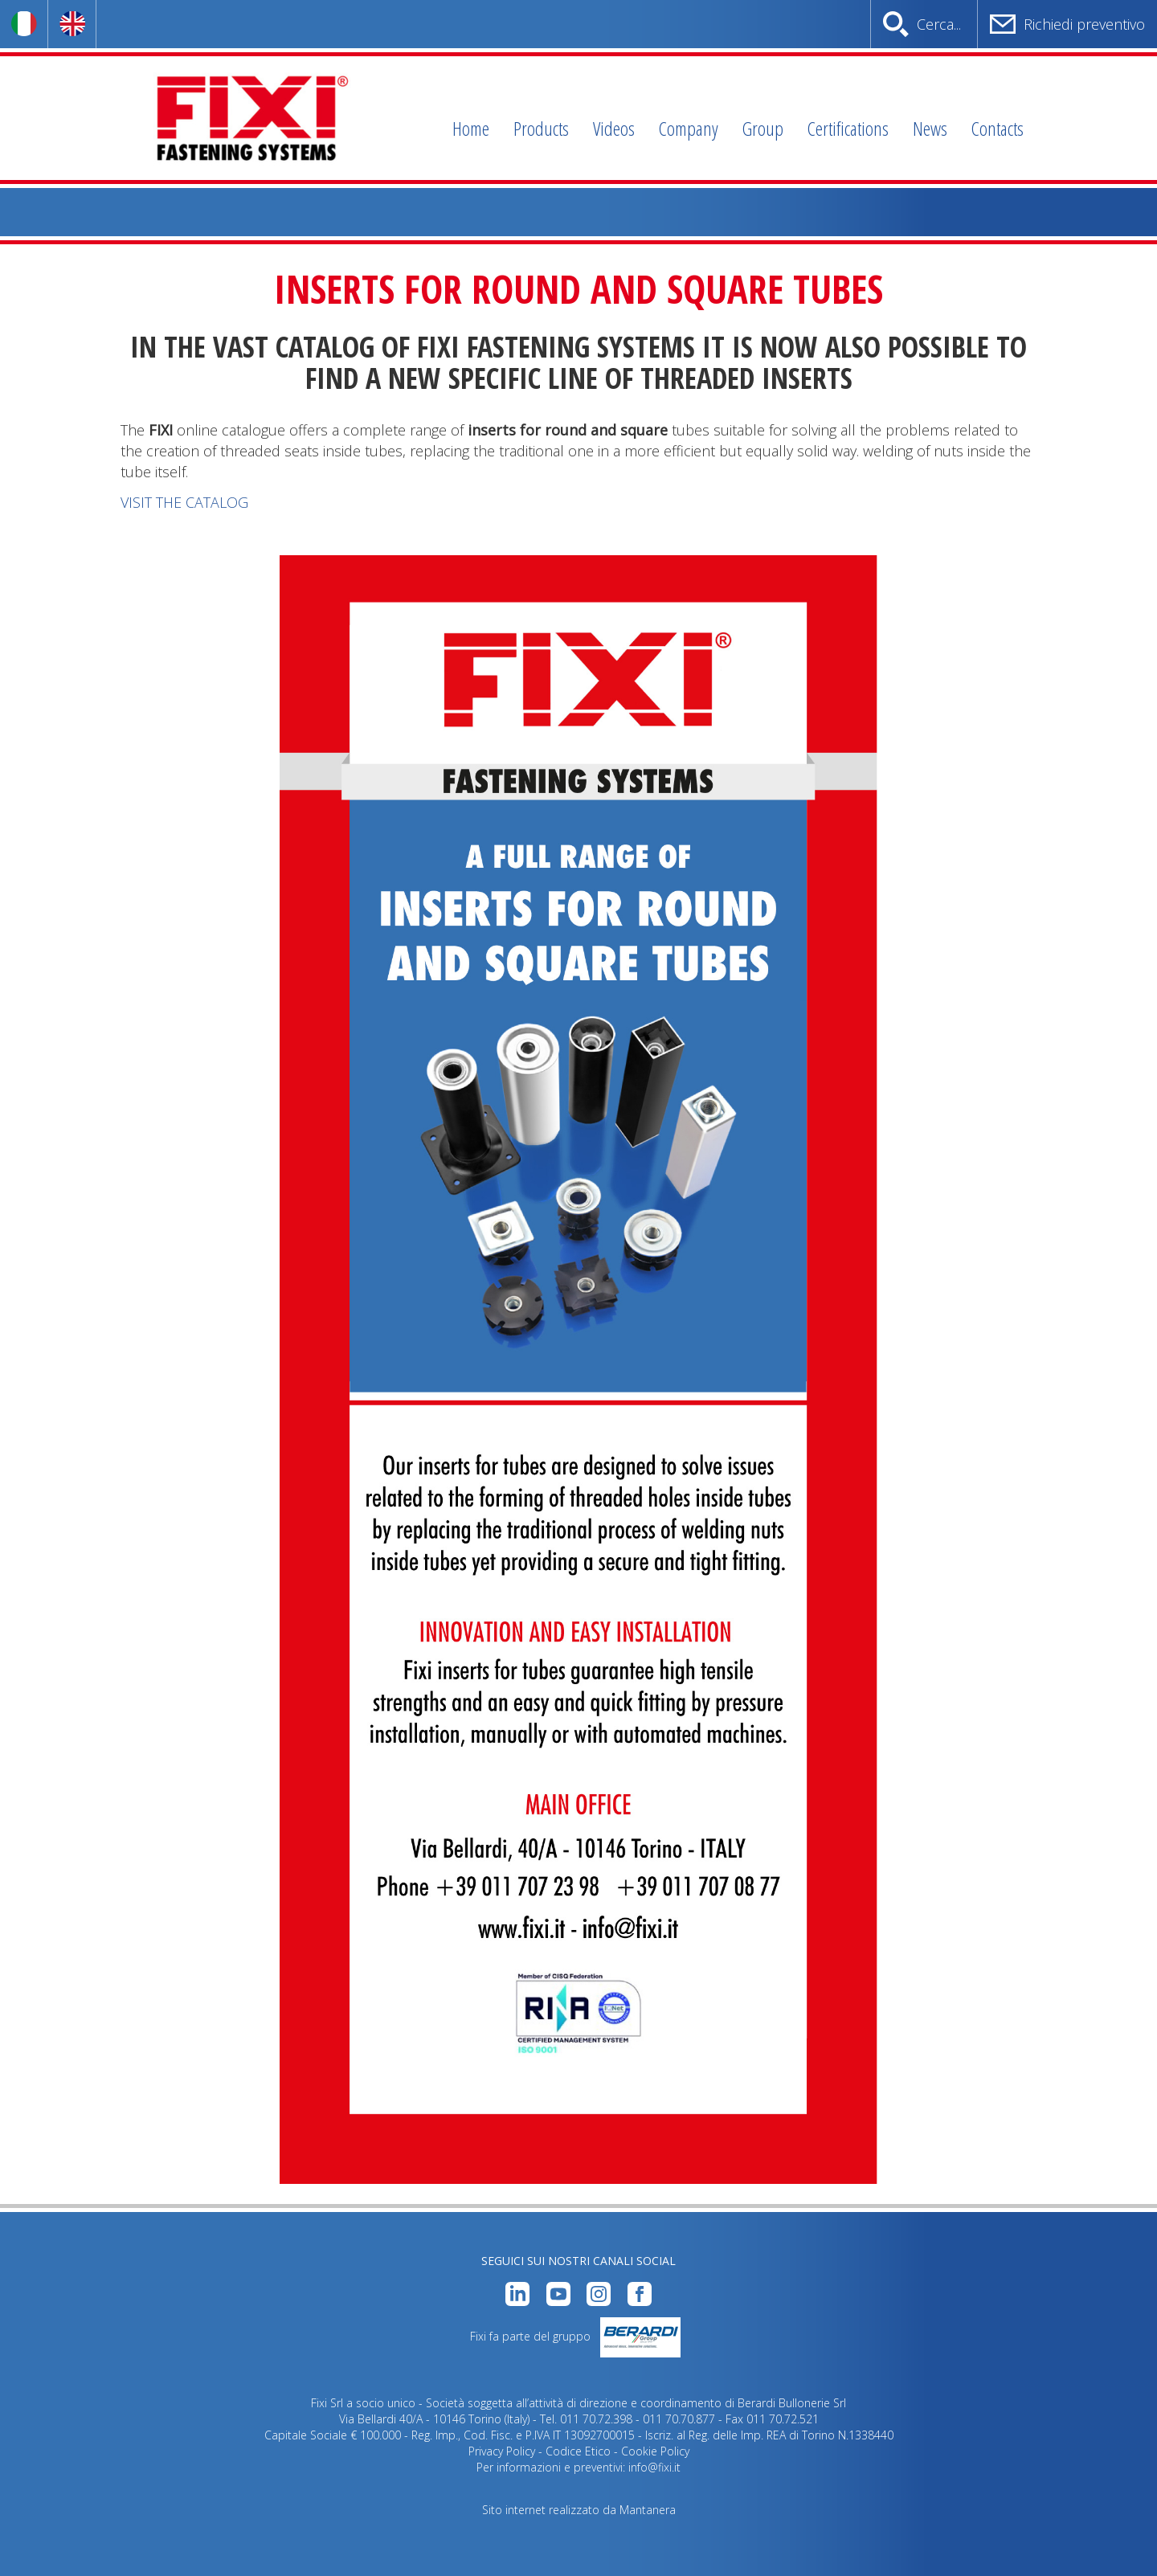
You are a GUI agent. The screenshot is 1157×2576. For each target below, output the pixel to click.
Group (762, 128)
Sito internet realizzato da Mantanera (579, 2509)
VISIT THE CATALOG (184, 502)
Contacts (997, 128)
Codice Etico (578, 2451)
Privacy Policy (501, 2451)
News (930, 128)
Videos (614, 128)
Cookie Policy (655, 2451)
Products (541, 128)
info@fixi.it (654, 2467)
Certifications (848, 128)
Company (688, 128)
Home (470, 128)
